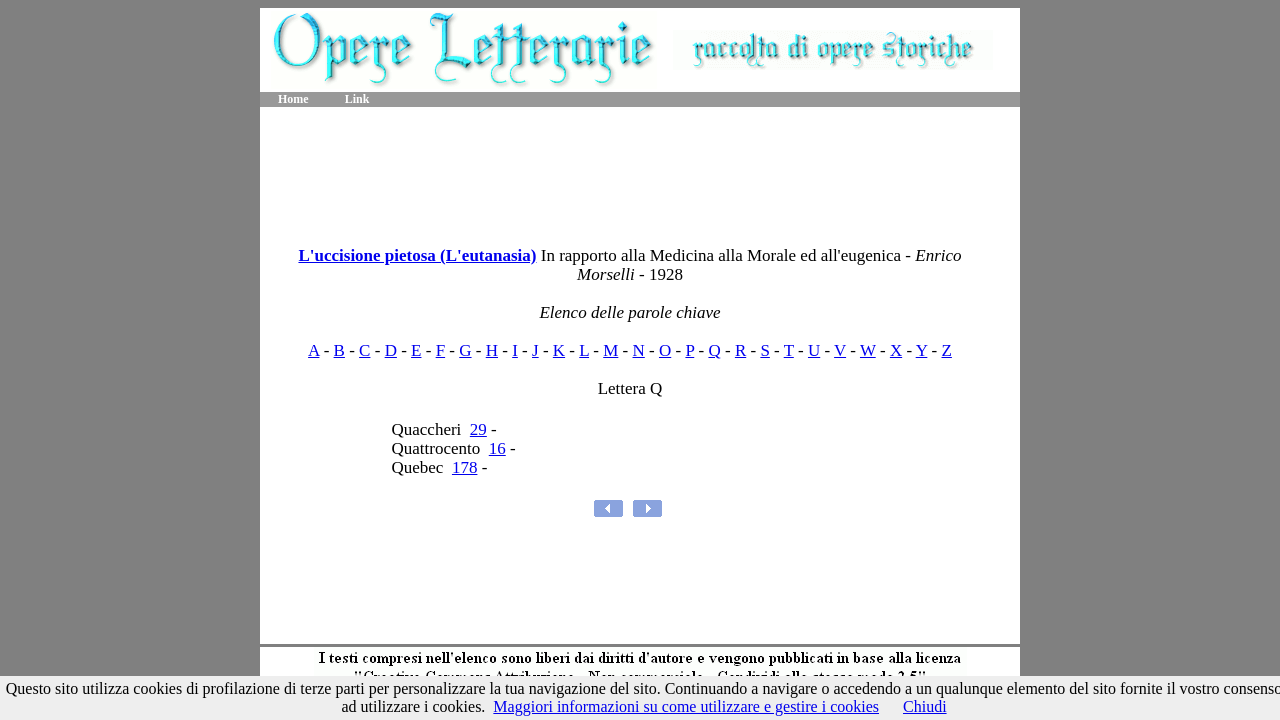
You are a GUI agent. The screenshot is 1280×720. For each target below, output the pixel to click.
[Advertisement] (640, 170)
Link (357, 99)
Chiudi (925, 706)
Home (293, 99)
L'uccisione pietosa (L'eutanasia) (417, 255)
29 (478, 429)
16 (497, 448)
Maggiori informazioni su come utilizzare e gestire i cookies (686, 706)
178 (465, 467)
